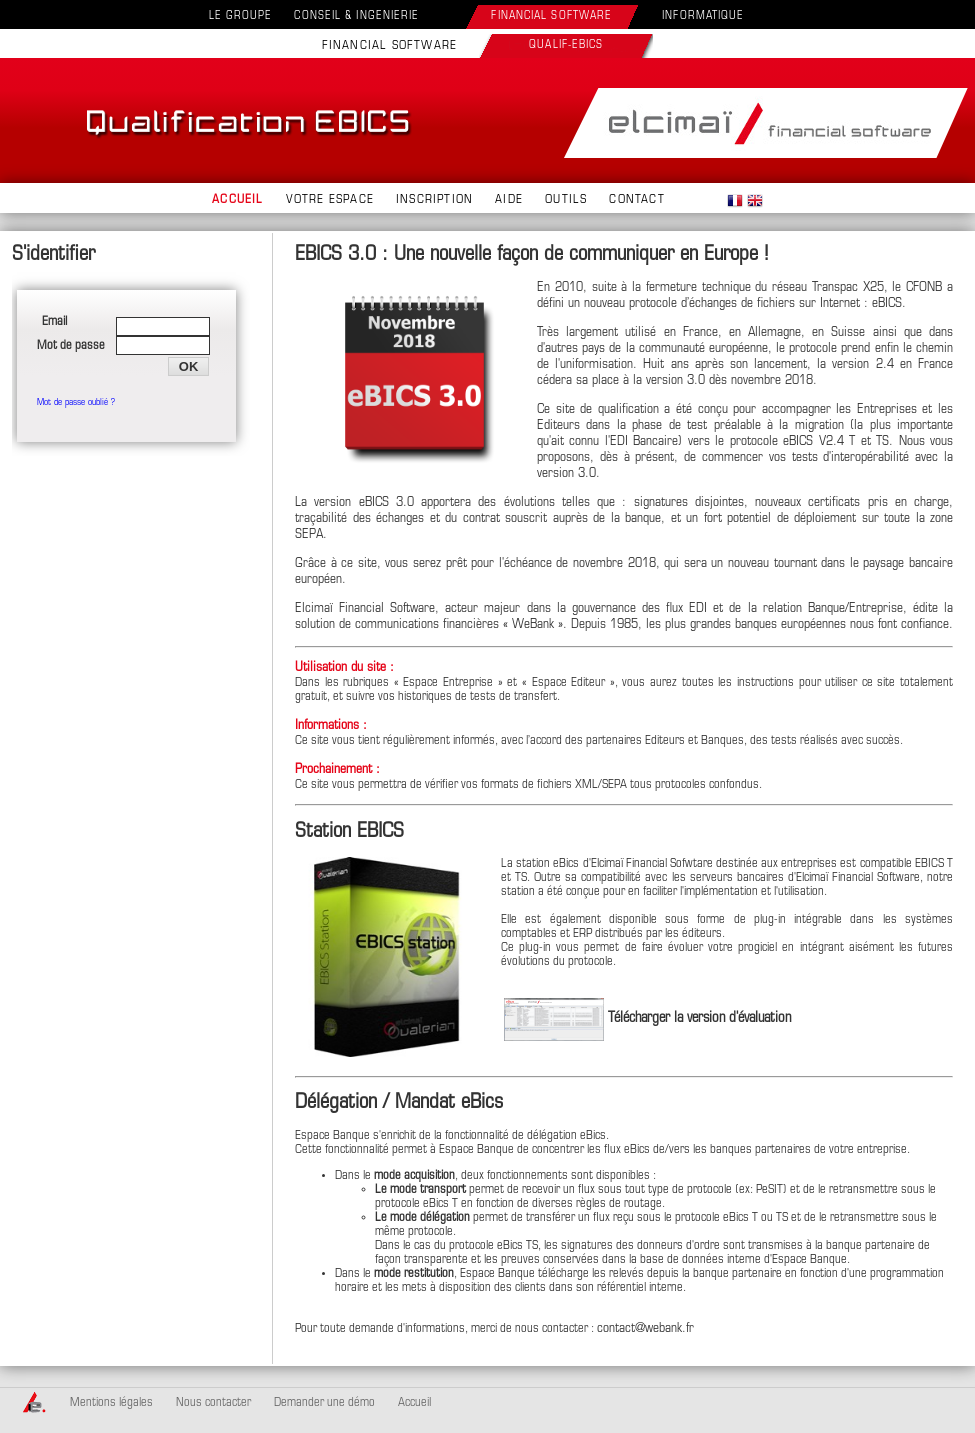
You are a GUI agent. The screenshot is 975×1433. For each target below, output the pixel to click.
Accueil (414, 1403)
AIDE (509, 200)
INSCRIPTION (434, 200)
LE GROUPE (241, 16)
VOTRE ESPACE (330, 200)
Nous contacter (213, 1403)
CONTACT (636, 200)
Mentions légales (111, 1403)
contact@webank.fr (645, 1328)
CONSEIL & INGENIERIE (356, 16)
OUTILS (566, 200)
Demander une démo (324, 1403)
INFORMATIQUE (703, 16)
